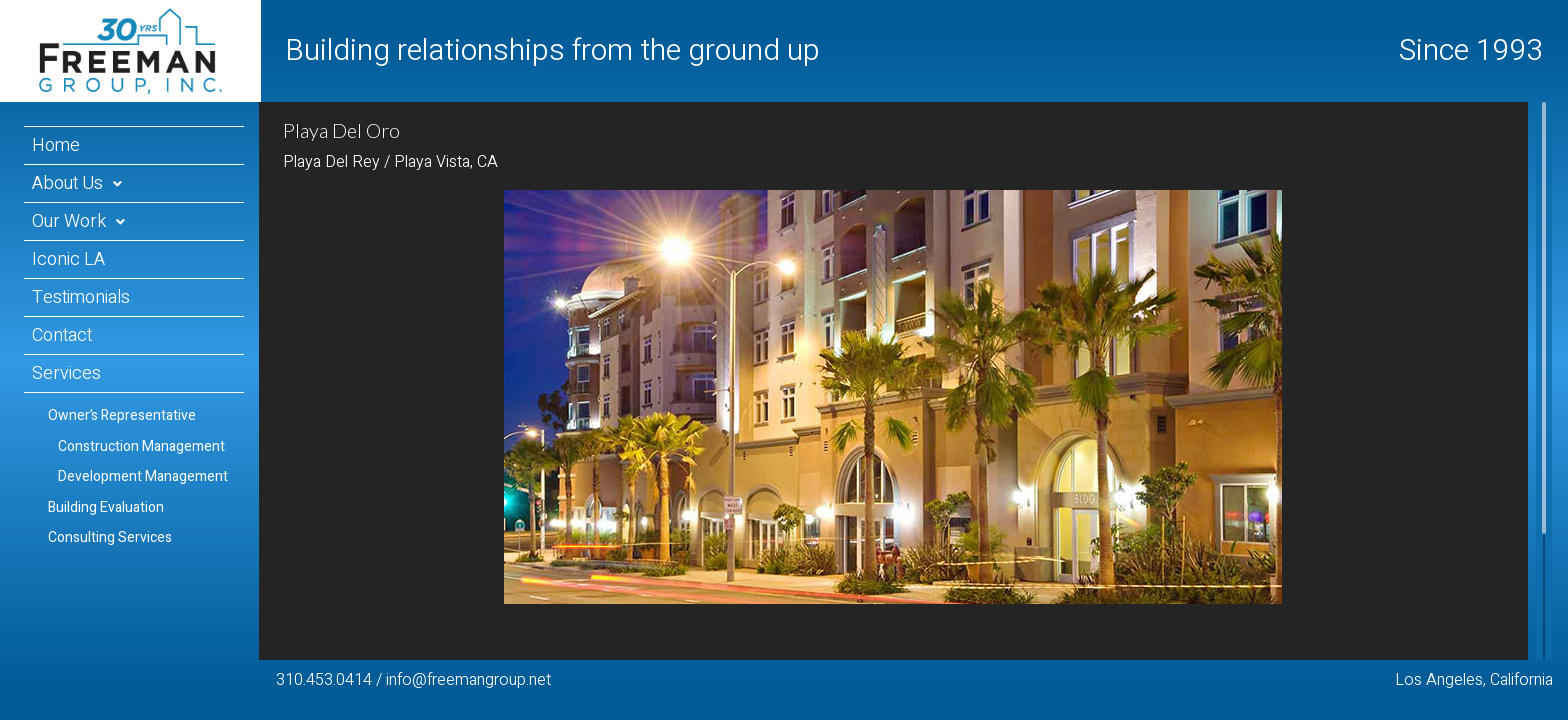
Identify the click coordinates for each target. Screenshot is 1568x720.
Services (66, 373)
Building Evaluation (106, 507)
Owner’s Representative (122, 415)
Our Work (69, 221)
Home (56, 145)
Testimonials (81, 297)
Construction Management (141, 446)
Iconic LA (68, 259)
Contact (62, 335)
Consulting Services (110, 537)
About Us (67, 183)
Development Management (143, 476)
